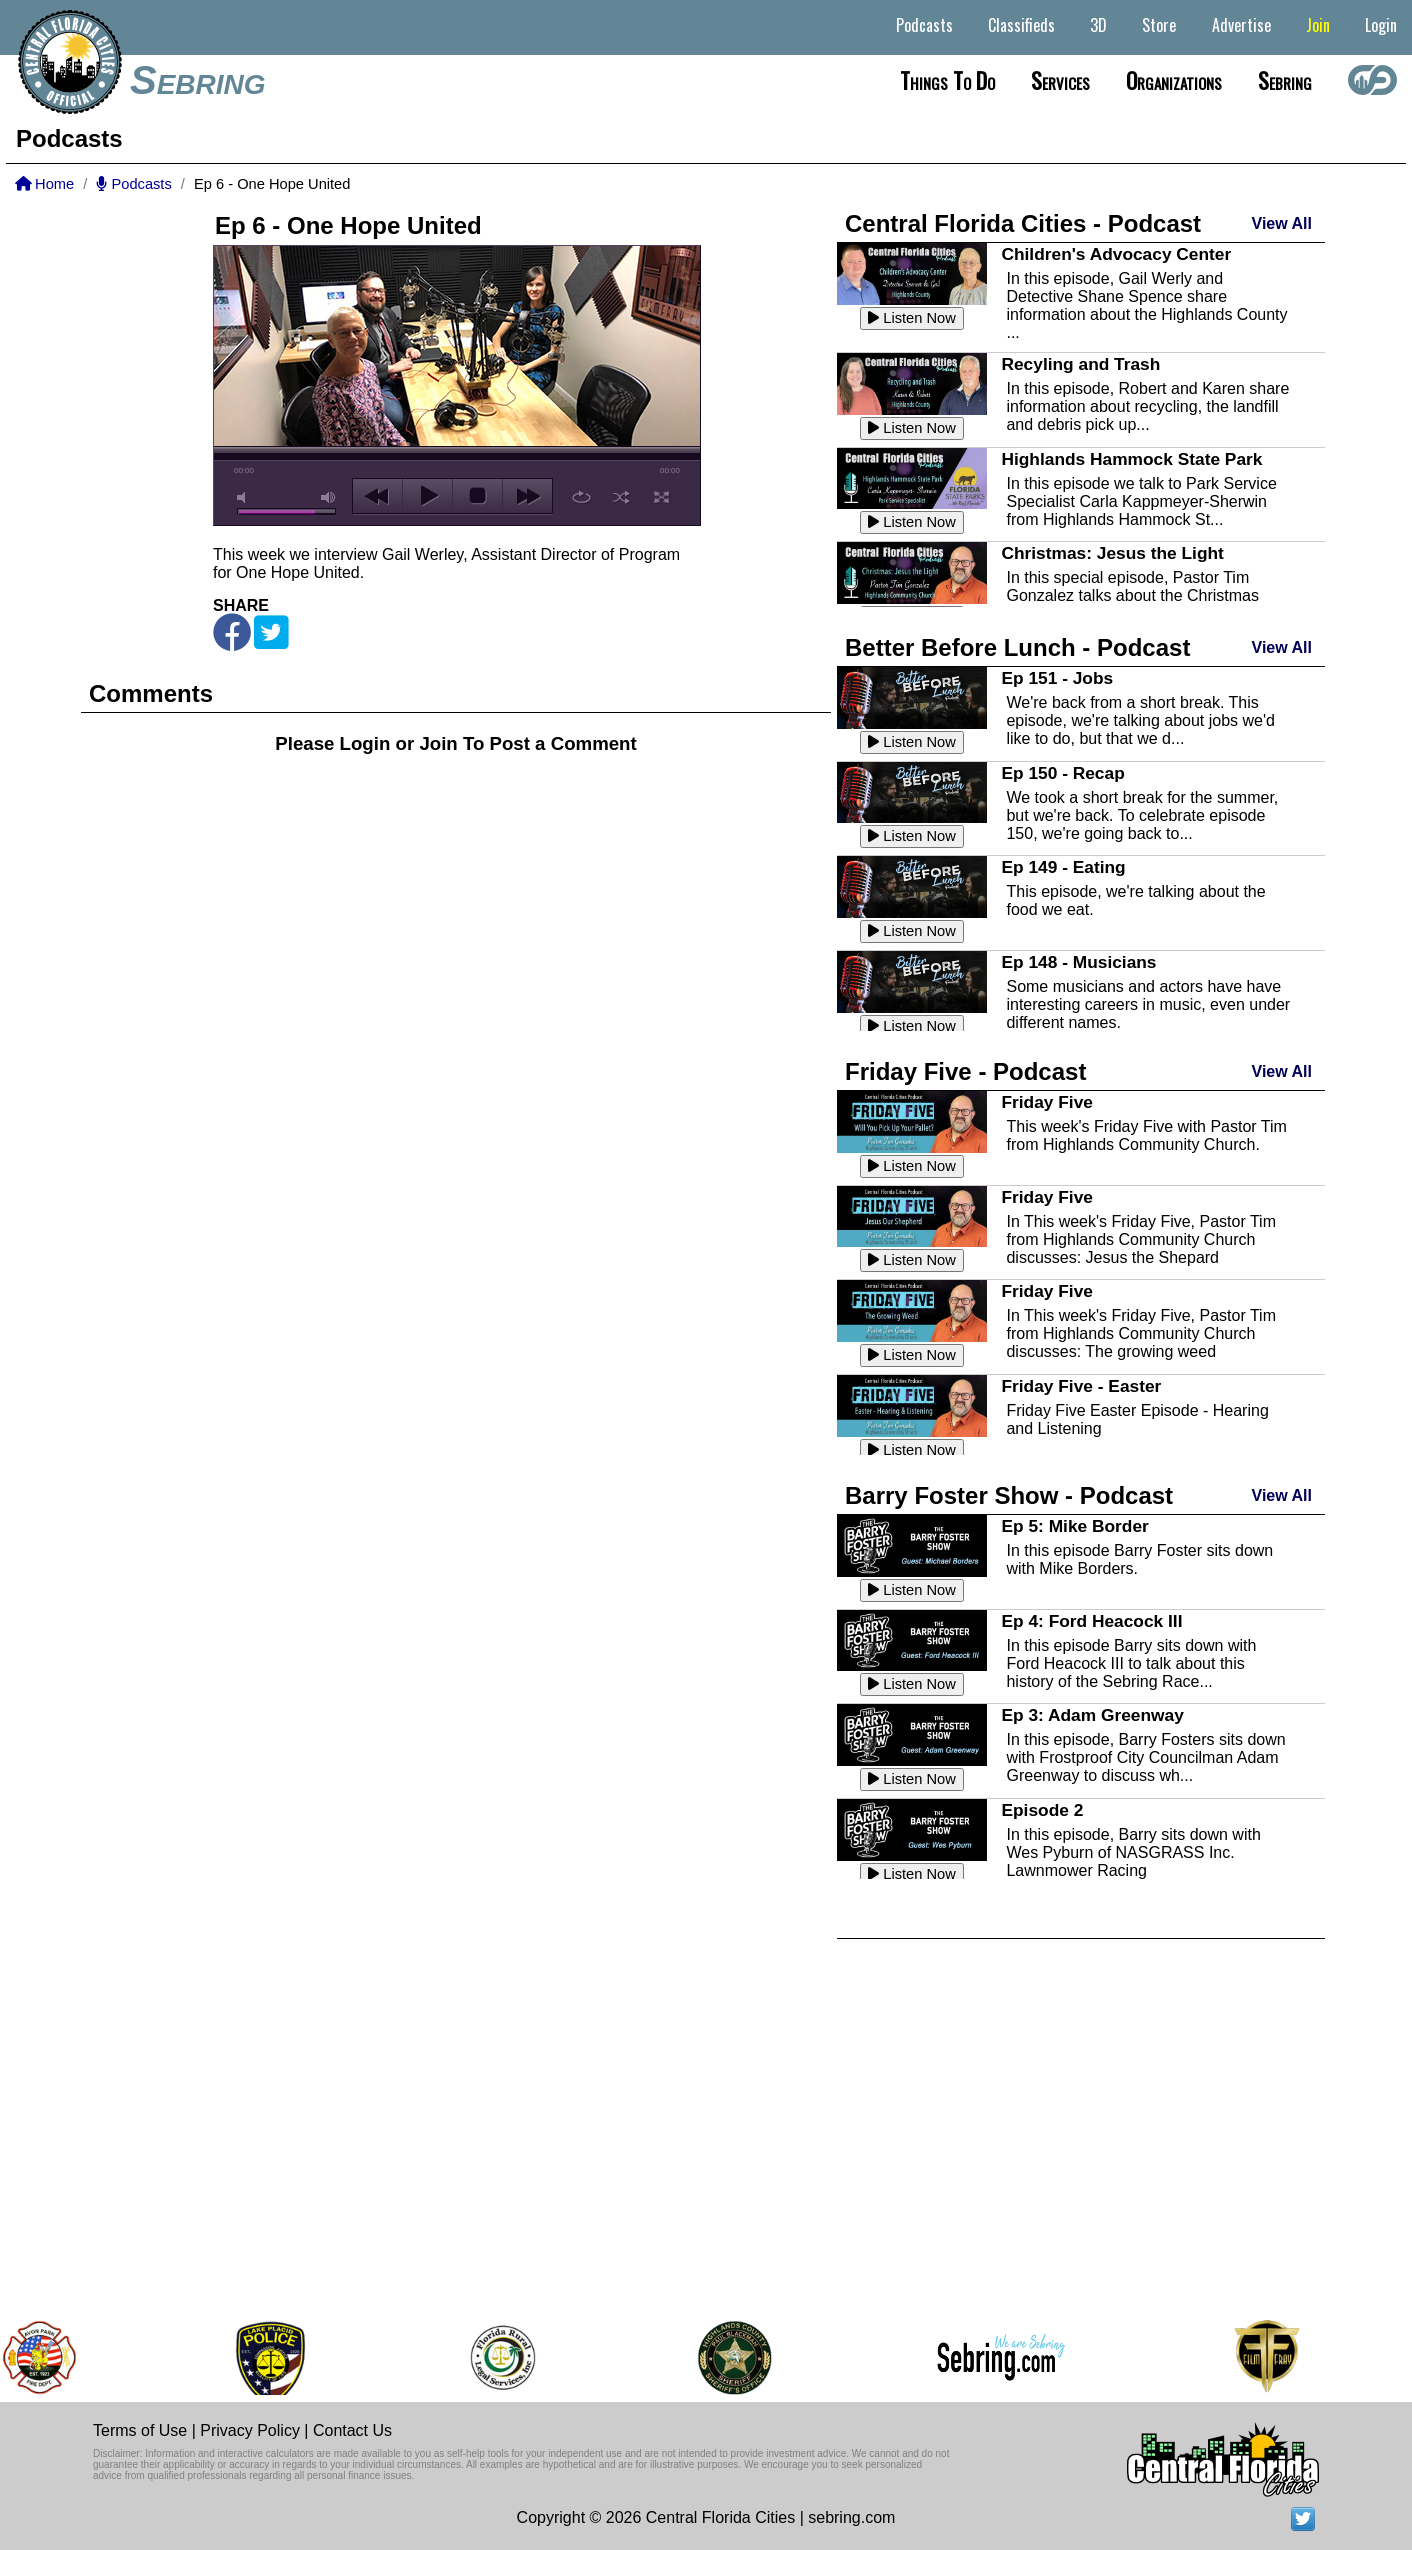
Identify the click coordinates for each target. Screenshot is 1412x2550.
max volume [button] (329, 497)
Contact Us (352, 2430)
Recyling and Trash (1080, 364)
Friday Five (1047, 1102)
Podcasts (924, 25)
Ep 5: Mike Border (1074, 1526)
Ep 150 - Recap (1062, 773)
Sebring (198, 80)
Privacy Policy (250, 2430)
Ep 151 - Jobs (1057, 678)
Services (1060, 80)
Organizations (1174, 80)
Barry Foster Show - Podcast (1009, 1495)
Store (1159, 25)
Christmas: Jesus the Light (1112, 553)
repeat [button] (581, 497)
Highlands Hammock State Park (1131, 459)
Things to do (947, 80)
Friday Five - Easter (1081, 1386)
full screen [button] (661, 497)
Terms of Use (140, 2430)
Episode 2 (1042, 1810)
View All (1282, 223)
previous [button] (377, 496)
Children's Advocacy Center (1116, 254)
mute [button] (245, 497)
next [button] (527, 496)
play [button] (427, 496)
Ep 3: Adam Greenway (1092, 1715)
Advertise (1241, 25)
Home (44, 184)
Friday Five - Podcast (965, 1071)
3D (1098, 25)
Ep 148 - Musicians (1078, 962)
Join (1318, 25)
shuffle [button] (621, 497)
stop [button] (477, 496)
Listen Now (912, 318)
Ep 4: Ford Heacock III (1091, 1621)
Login (1381, 25)
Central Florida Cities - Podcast (1023, 223)
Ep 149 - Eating (1063, 867)
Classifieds (1021, 25)
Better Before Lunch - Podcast (1017, 647)
